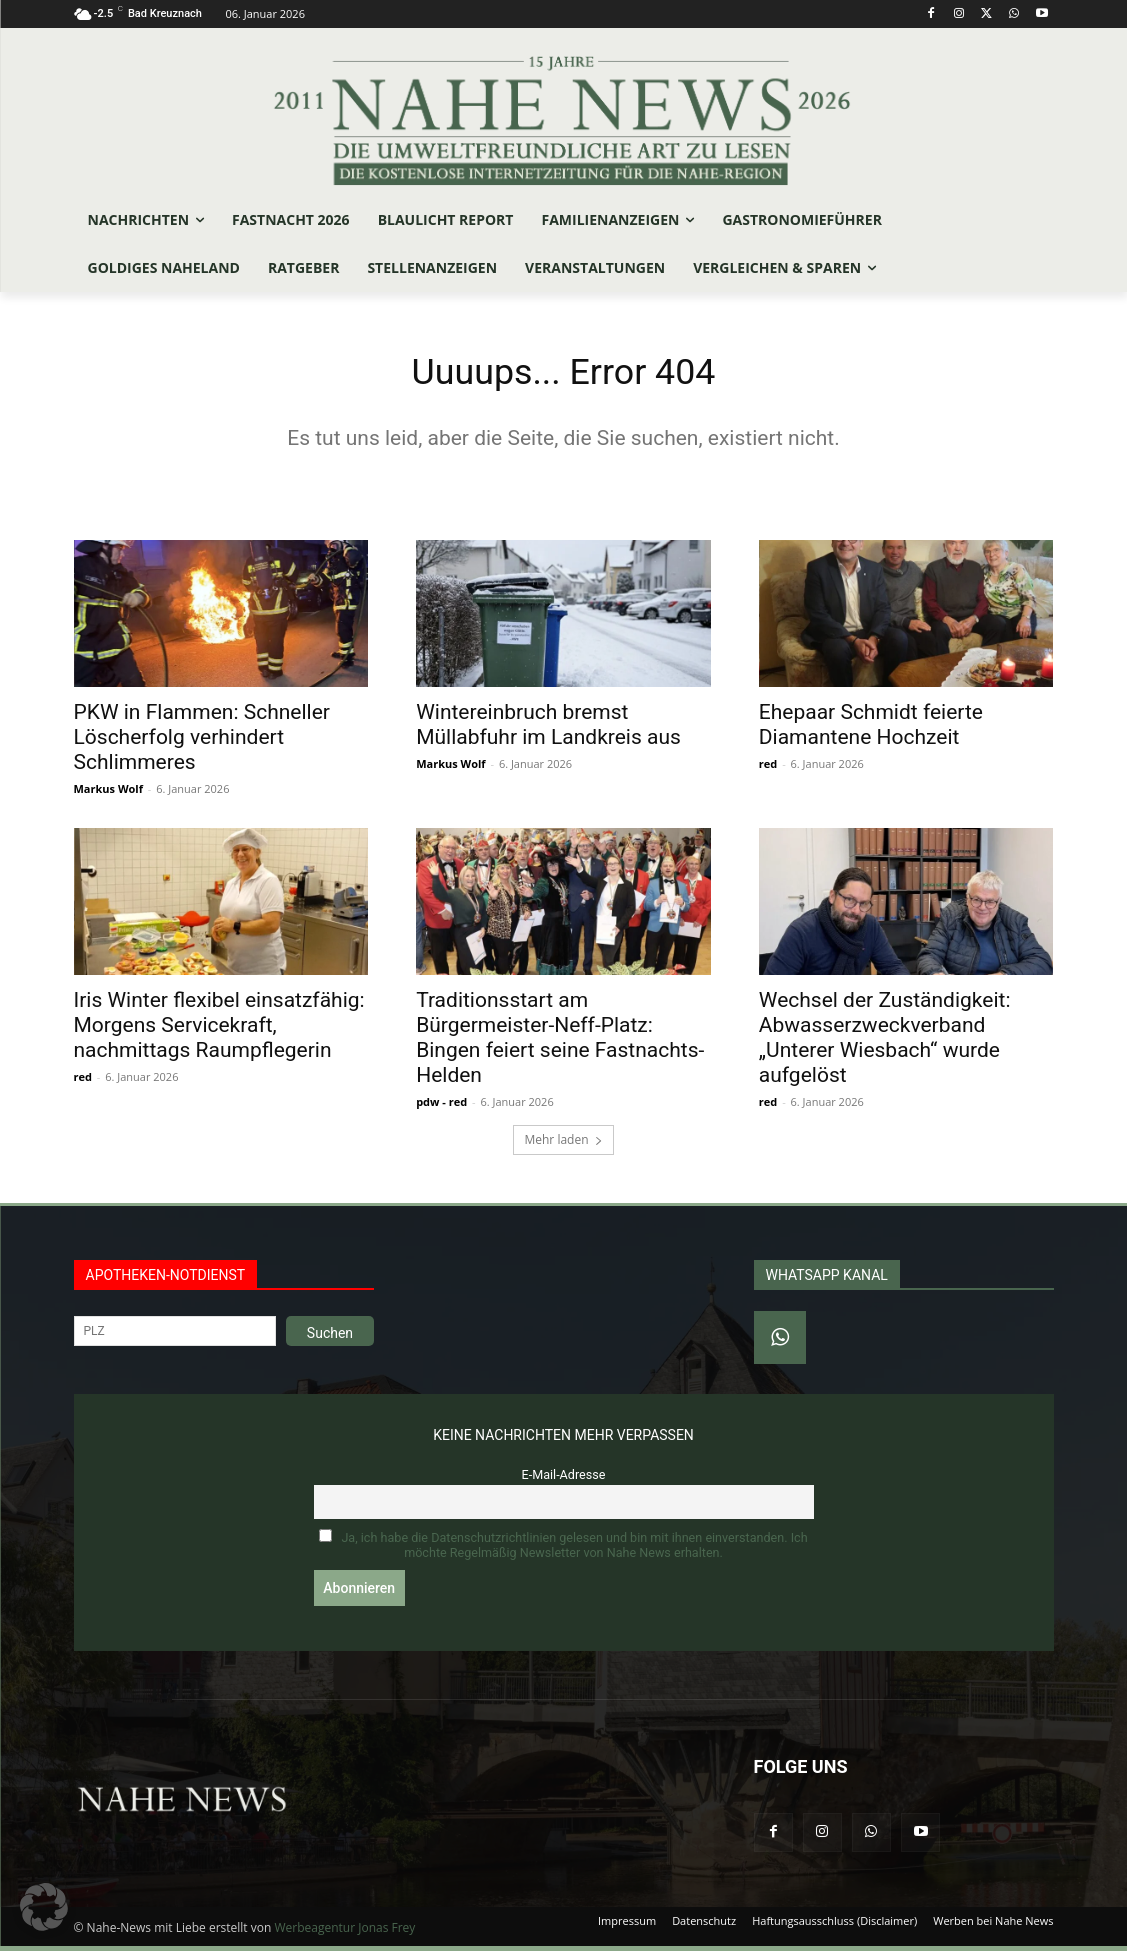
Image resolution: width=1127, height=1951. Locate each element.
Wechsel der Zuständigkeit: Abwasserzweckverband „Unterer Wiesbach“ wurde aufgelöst (885, 1043)
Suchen (330, 1339)
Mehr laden (563, 1145)
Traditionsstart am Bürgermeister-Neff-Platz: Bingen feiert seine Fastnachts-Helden (560, 1043)
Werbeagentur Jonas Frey (344, 1932)
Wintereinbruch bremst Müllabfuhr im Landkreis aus (548, 729)
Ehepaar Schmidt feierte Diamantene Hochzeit (871, 729)
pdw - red (441, 1107)
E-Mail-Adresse (564, 1480)
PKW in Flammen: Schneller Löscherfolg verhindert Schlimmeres (202, 742)
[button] (44, 1907)
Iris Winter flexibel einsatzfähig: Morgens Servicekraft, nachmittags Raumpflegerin (219, 1031)
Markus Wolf (108, 793)
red (768, 768)
